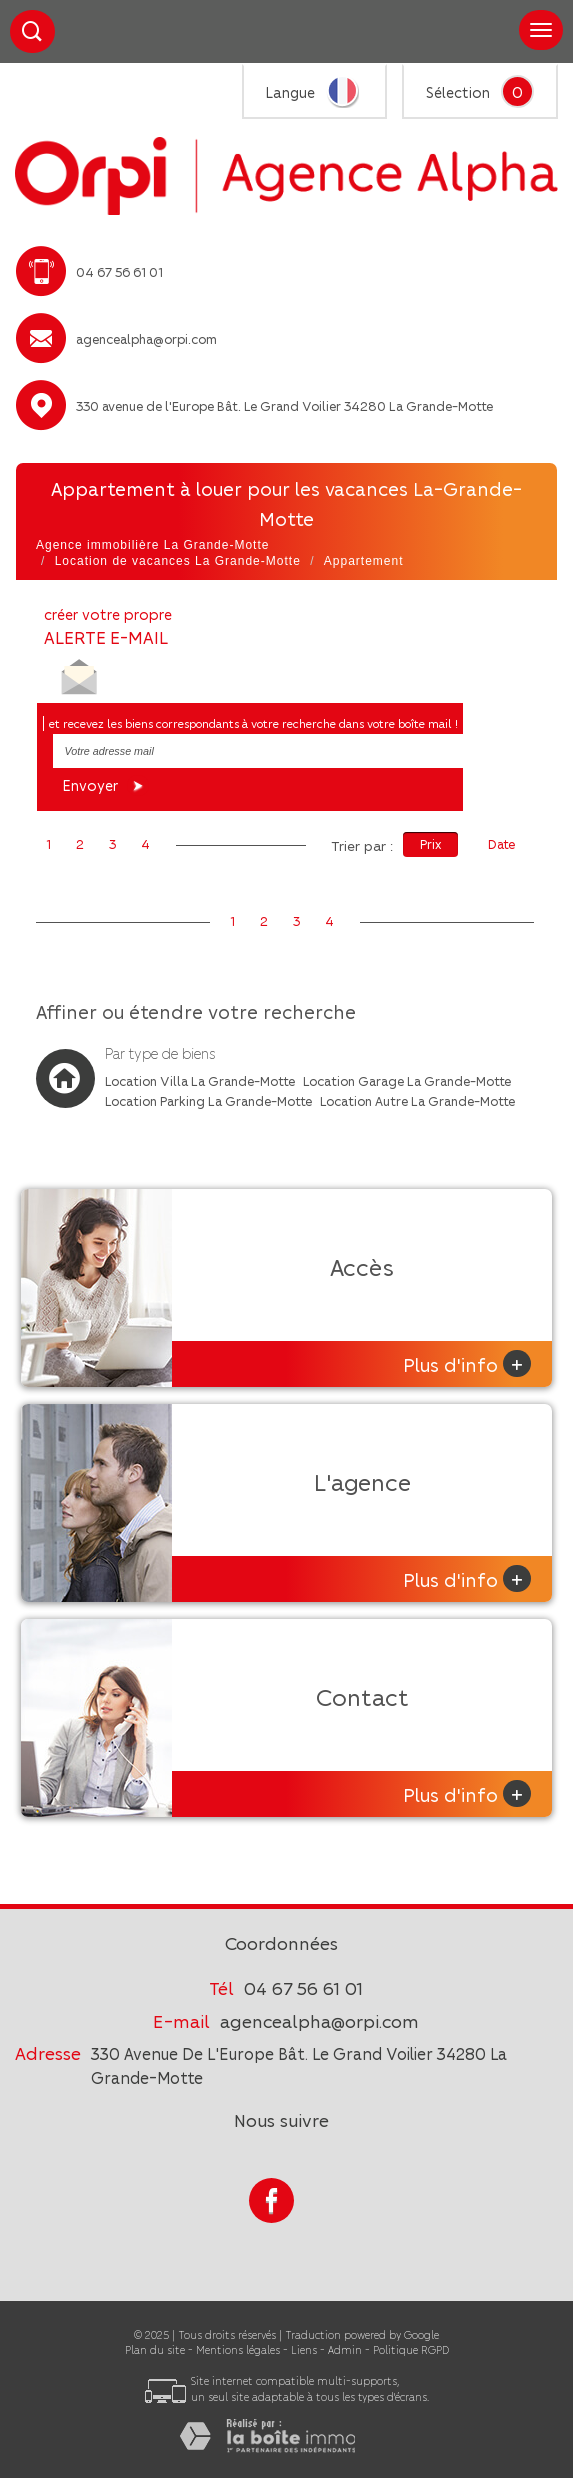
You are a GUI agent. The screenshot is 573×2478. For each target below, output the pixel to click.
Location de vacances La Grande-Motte (178, 561)
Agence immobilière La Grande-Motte (152, 545)
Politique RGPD (411, 2349)
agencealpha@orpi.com (146, 338)
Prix (430, 843)
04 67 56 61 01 (303, 1987)
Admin (345, 2349)
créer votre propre (108, 626)
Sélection (458, 92)
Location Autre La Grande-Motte (417, 1100)
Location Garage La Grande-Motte (407, 1080)
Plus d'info (467, 1363)
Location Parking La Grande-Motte (208, 1100)
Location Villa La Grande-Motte (200, 1080)
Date (501, 843)
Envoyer (106, 785)
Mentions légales (238, 2349)
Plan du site (155, 2349)
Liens (304, 2349)
